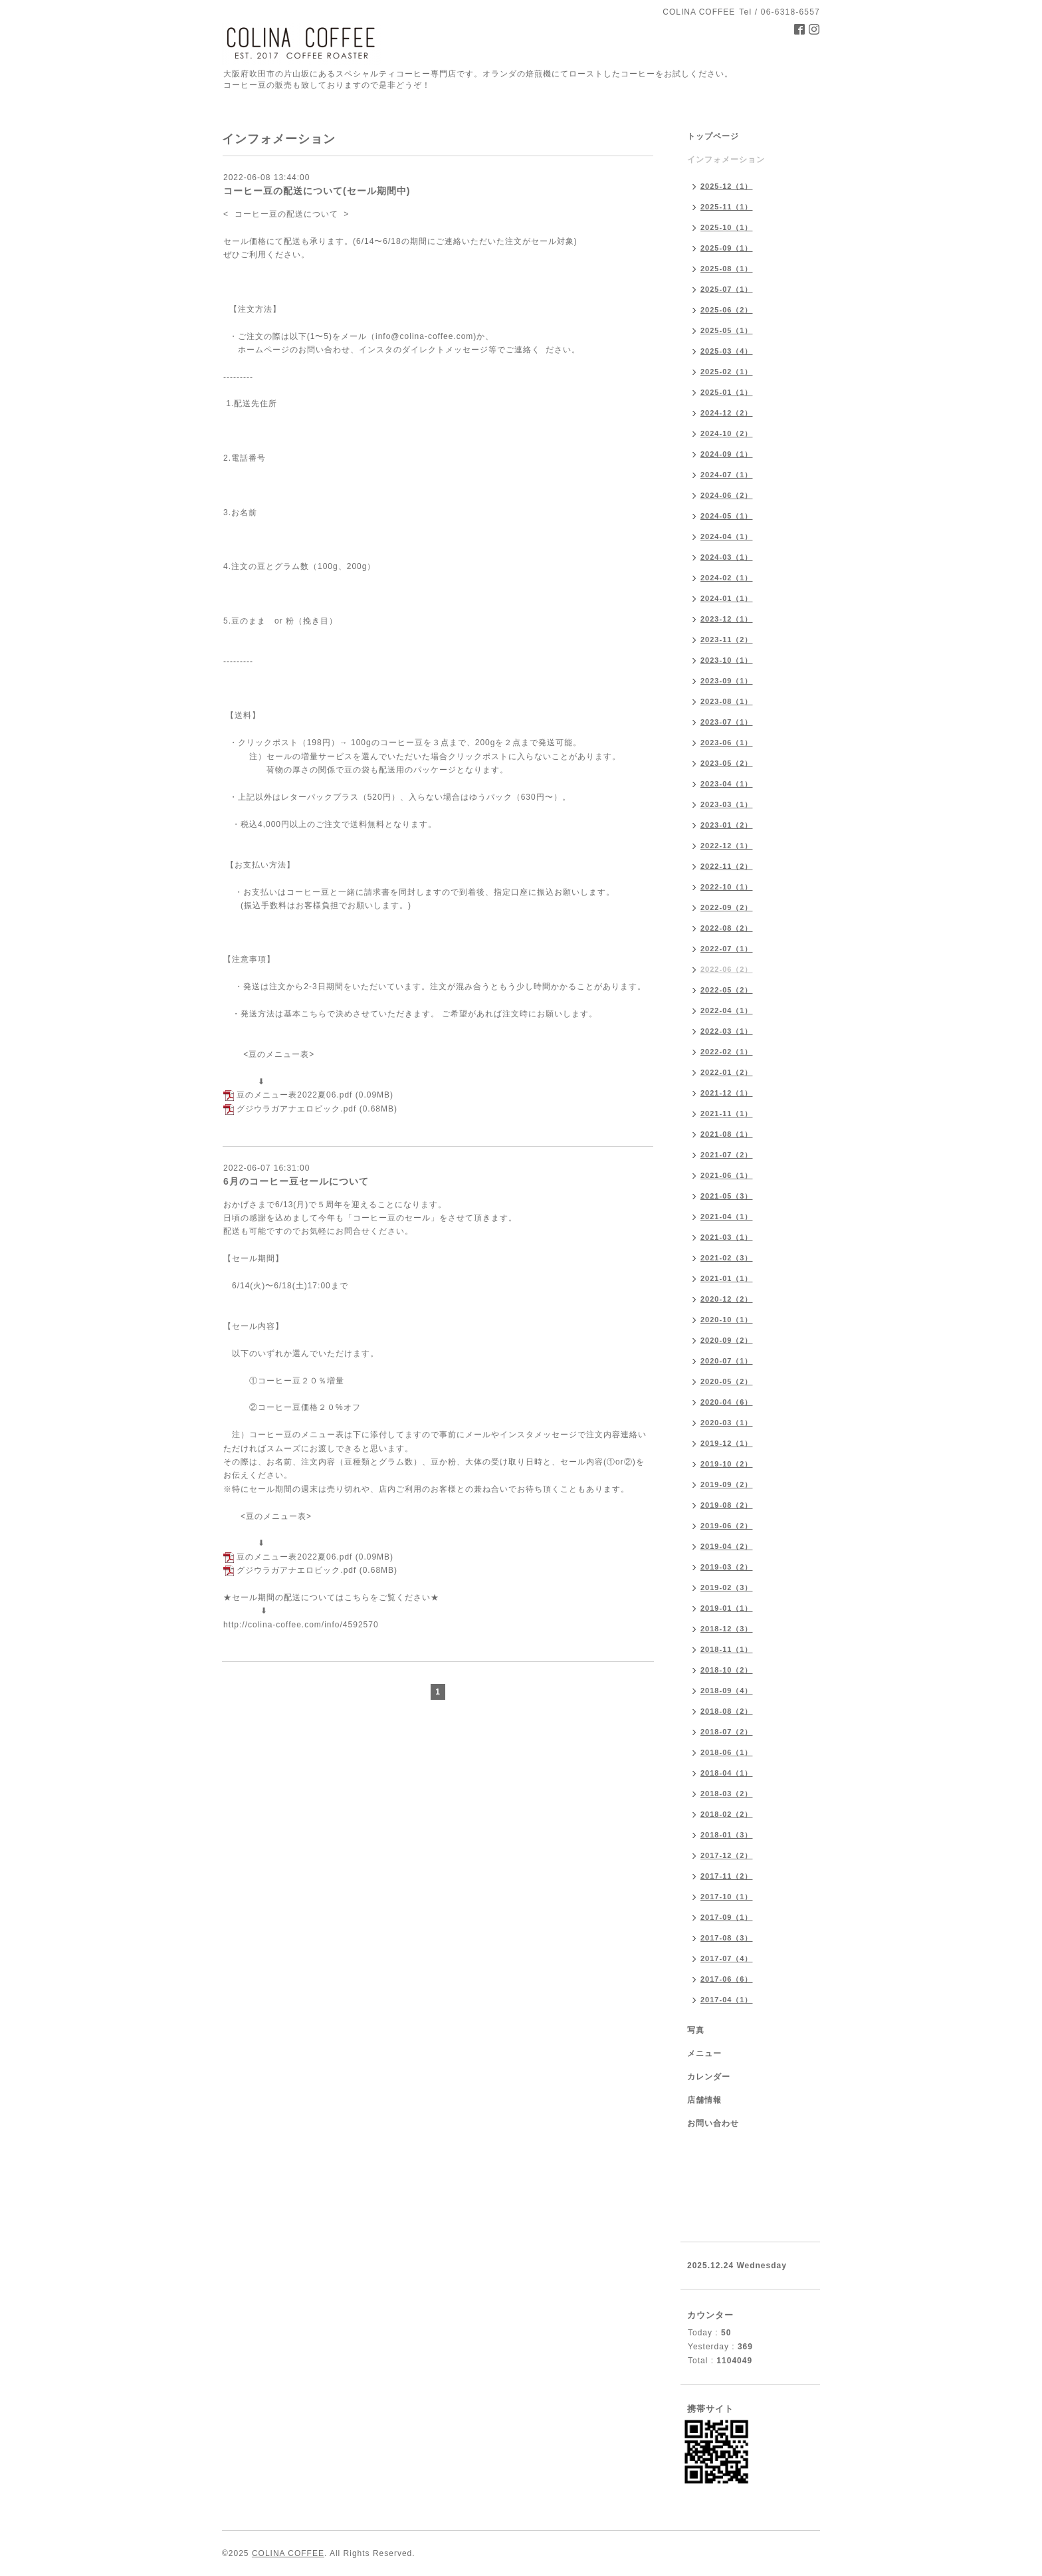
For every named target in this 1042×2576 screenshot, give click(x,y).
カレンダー (708, 2076)
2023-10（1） (726, 660)
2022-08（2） (726, 928)
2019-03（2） (726, 1567)
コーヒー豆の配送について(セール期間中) (316, 190)
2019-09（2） (726, 1484)
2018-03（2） (726, 1794)
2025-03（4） (726, 351)
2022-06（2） (726, 969)
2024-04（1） (726, 536)
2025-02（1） (726, 372)
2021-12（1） (726, 1093)
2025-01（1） (726, 392)
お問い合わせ (713, 2123)
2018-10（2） (726, 1670)
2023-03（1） (726, 804)
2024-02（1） (726, 578)
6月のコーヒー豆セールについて (296, 1181)
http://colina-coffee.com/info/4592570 (301, 1624)
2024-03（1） (726, 557)
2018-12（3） (726, 1629)
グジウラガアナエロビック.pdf (296, 1108)
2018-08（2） (726, 1711)
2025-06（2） (726, 310)
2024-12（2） (726, 413)
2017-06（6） (726, 1979)
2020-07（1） (726, 1361)
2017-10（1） (726, 1897)
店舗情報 (704, 2100)
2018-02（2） (726, 1814)
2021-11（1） (726, 1113)
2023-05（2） (726, 763)
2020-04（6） (726, 1402)
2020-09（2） (726, 1340)
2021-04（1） (726, 1217)
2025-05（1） (726, 330)
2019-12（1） (726, 1443)
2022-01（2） (726, 1072)
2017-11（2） (726, 1876)
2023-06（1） (726, 743)
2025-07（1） (726, 289)
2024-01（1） (726, 598)
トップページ (713, 136)
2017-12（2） (726, 1855)
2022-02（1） (726, 1052)
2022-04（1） (726, 1010)
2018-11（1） (726, 1649)
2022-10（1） (726, 887)
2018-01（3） (726, 1835)
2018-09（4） (726, 1691)
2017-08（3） (726, 1938)
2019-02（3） (726, 1587)
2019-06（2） (726, 1526)
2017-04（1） (726, 2000)
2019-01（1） (726, 1608)
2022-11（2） (726, 866)
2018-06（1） (726, 1752)
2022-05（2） (726, 990)
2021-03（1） (726, 1237)
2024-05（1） (726, 516)
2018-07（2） (726, 1732)
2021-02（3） (726, 1258)
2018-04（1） (726, 1773)
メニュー (704, 2053)
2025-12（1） (726, 186)
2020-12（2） (726, 1299)
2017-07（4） (726, 1958)
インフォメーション (726, 159)
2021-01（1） (726, 1278)
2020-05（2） (726, 1381)
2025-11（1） (726, 207)
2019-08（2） (726, 1505)
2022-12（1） (726, 846)
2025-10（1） (726, 227)
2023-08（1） (726, 701)
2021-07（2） (726, 1155)
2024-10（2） (726, 433)
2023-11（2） (726, 640)
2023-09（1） (726, 681)
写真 (695, 2030)
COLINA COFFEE (288, 2553)
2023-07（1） (726, 722)
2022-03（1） (726, 1031)
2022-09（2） (726, 907)
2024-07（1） (726, 475)
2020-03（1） (726, 1423)
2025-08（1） (726, 269)
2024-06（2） (726, 495)
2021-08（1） (726, 1134)
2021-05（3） (726, 1196)
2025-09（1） (726, 248)
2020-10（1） (726, 1320)
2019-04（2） (726, 1546)
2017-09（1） (726, 1917)
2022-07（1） (726, 949)
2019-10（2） (726, 1464)
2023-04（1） (726, 784)
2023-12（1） (726, 619)
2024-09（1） (726, 454)
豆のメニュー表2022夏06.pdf (294, 1095)
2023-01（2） (726, 825)
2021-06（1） (726, 1175)
